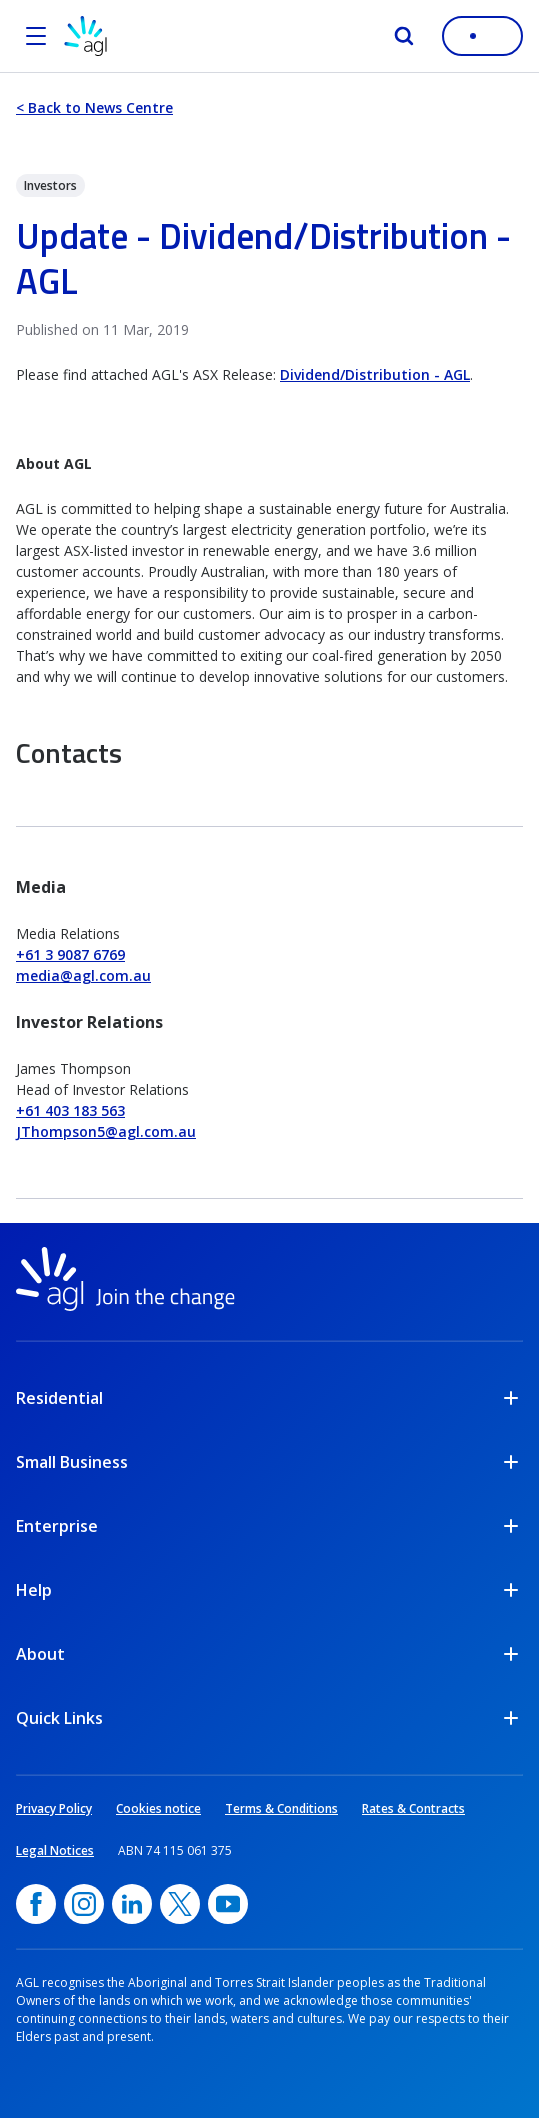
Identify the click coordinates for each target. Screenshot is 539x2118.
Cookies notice (158, 1808)
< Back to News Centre (94, 107)
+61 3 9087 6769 (70, 954)
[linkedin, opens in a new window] (132, 1904)
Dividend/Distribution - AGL (375, 374)
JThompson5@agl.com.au (106, 1131)
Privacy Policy (54, 1808)
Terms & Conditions (281, 1808)
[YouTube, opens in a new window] (228, 1904)
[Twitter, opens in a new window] (180, 1904)
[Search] (404, 36)
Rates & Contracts (413, 1808)
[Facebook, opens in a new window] (36, 1904)
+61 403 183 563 (70, 1110)
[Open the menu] (36, 36)
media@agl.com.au (83, 975)
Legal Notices (55, 1850)
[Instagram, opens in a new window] (84, 1904)
